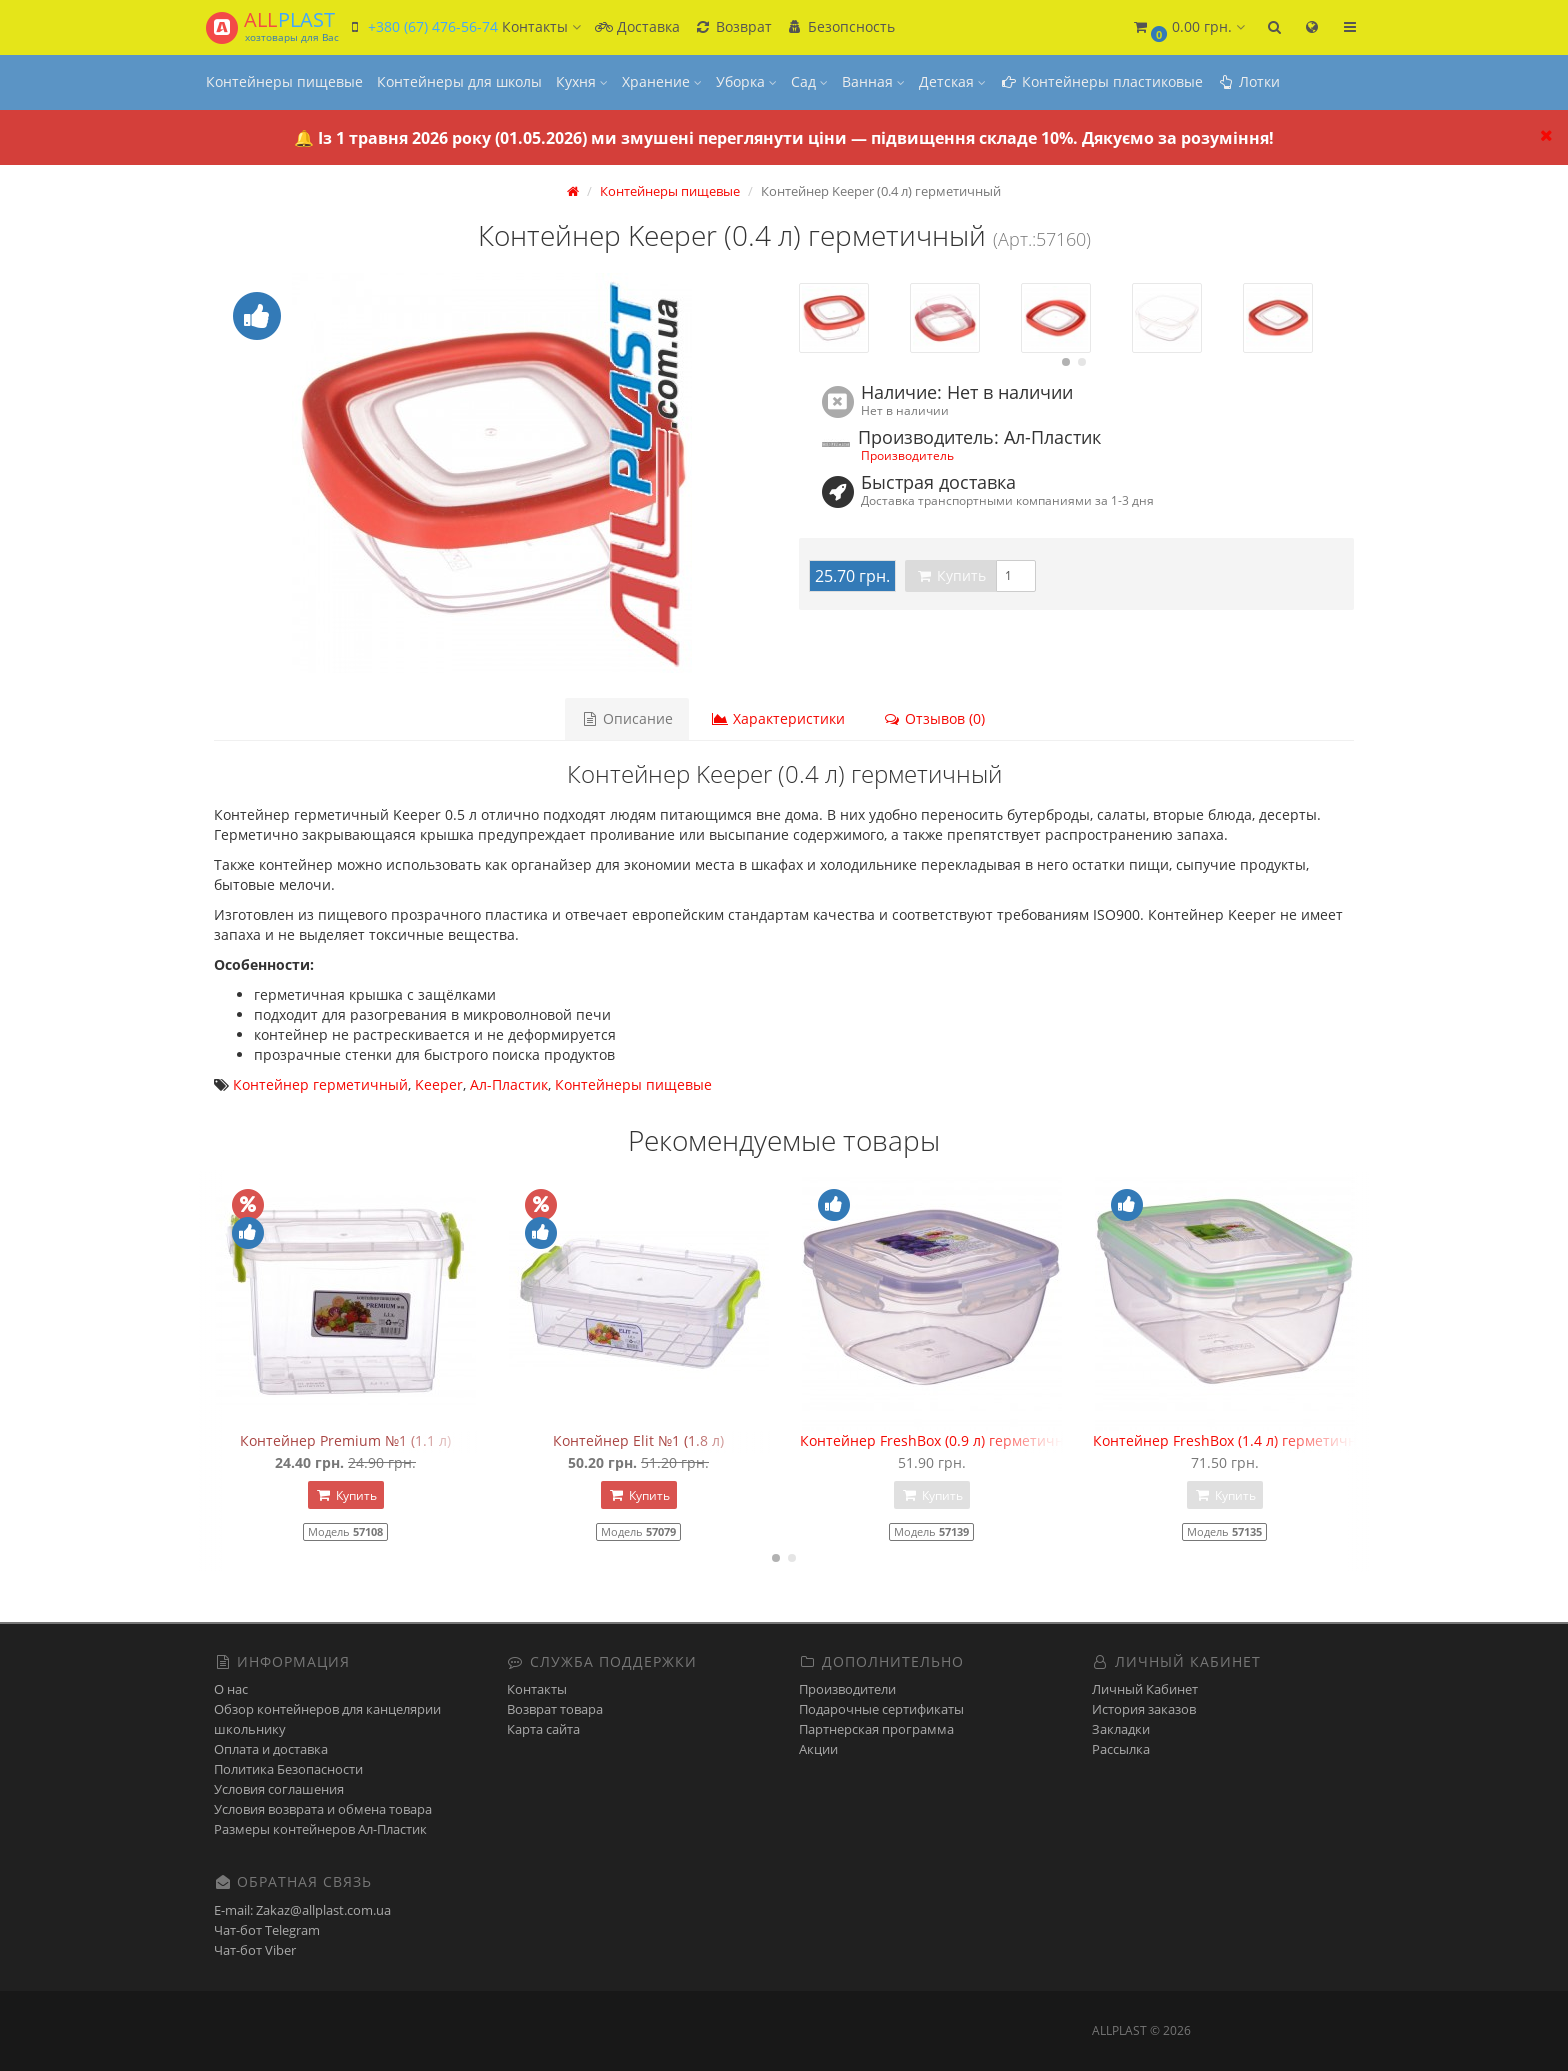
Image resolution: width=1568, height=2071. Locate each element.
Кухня (582, 81)
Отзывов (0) (934, 718)
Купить (950, 575)
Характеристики (778, 718)
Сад (809, 81)
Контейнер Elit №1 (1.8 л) (638, 1440)
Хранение (662, 81)
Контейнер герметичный (320, 1084)
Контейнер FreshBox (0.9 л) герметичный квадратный (986, 1440)
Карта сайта (543, 1729)
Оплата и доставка (271, 1749)
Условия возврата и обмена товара (323, 1809)
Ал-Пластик (509, 1084)
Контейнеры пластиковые (1101, 81)
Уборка (746, 81)
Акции (818, 1749)
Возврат (733, 26)
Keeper (439, 1084)
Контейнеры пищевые (284, 81)
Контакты (537, 1689)
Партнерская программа (876, 1729)
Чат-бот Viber (255, 1950)
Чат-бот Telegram (267, 1930)
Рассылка (1121, 1749)
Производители (847, 1689)
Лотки (1248, 81)
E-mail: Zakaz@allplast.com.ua (302, 1910)
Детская (952, 81)
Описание (627, 718)
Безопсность (840, 26)
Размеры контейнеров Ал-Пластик (320, 1829)
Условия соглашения (279, 1789)
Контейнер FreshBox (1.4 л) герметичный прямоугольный (1292, 1440)
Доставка (637, 26)
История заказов (1144, 1709)
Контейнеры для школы (459, 81)
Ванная (873, 81)
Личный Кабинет (1145, 1689)
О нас (231, 1689)
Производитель (907, 455)
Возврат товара (555, 1709)
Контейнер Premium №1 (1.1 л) (345, 1440)
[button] (1188, 27)
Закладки (1121, 1729)
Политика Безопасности (288, 1769)
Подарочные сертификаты (881, 1709)
